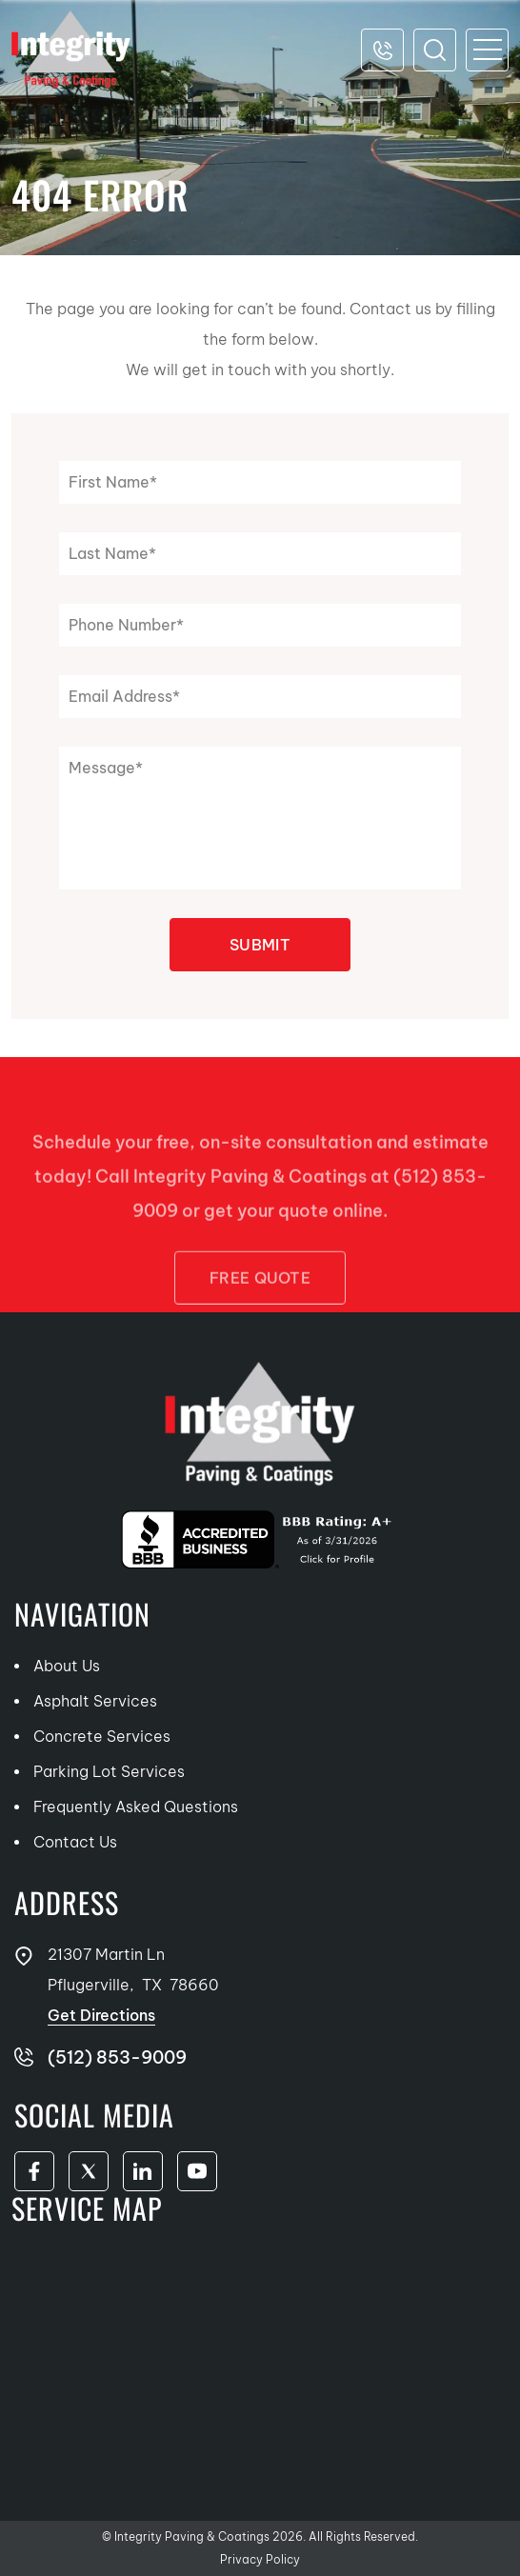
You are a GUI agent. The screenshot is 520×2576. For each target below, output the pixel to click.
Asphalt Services (95, 1700)
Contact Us (75, 1841)
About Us (66, 1665)
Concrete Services (101, 1736)
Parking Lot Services (109, 1771)
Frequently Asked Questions (135, 1806)
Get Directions (101, 2015)
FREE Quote (260, 1300)
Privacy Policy (260, 2559)
